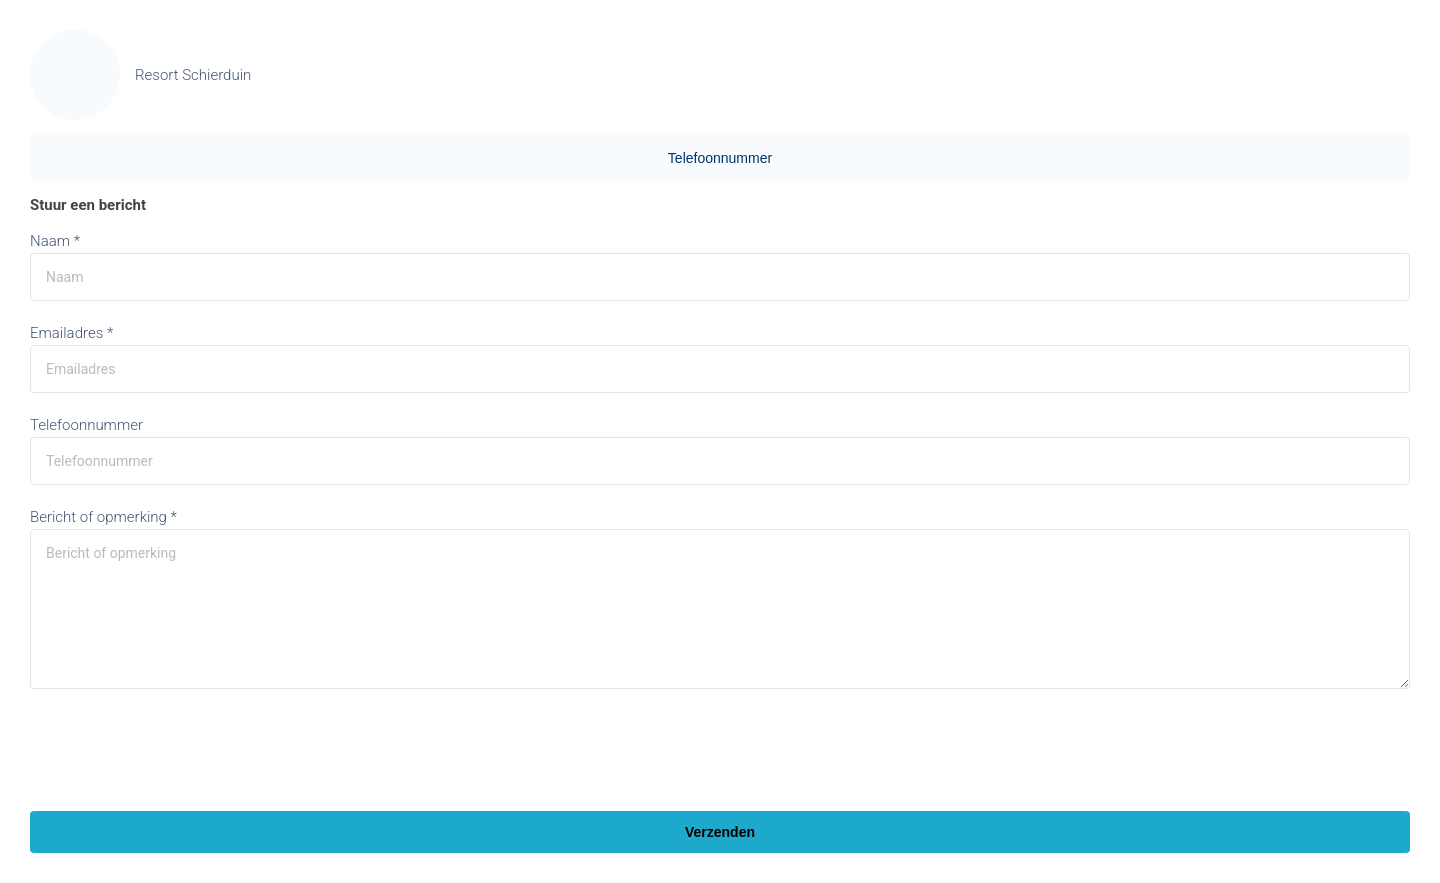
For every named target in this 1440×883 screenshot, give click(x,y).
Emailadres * (71, 333)
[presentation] (182, 752)
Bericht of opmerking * (103, 517)
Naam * (55, 241)
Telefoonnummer (720, 158)
